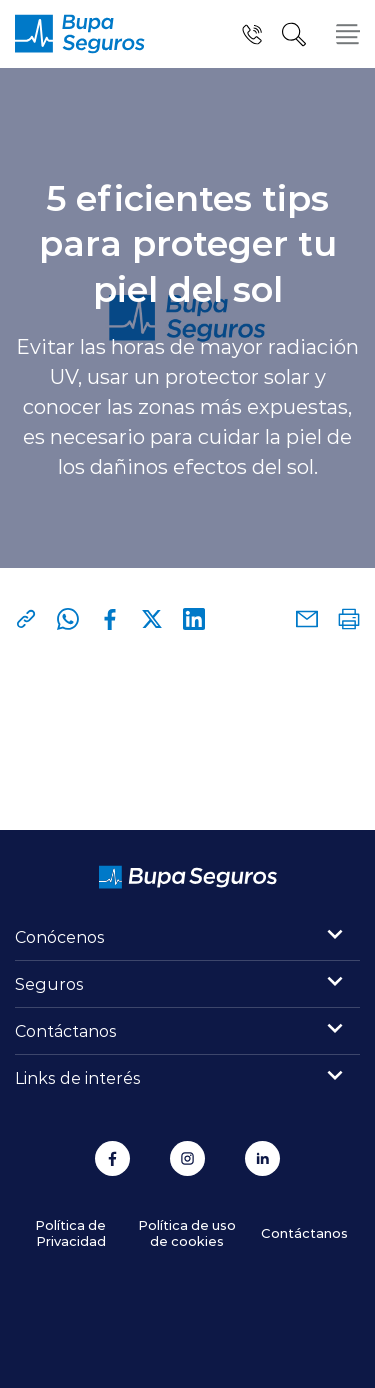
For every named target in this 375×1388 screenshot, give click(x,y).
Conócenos (60, 936)
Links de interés (78, 1077)
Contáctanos (66, 1030)
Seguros (49, 983)
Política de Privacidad (70, 1232)
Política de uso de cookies (187, 1232)
